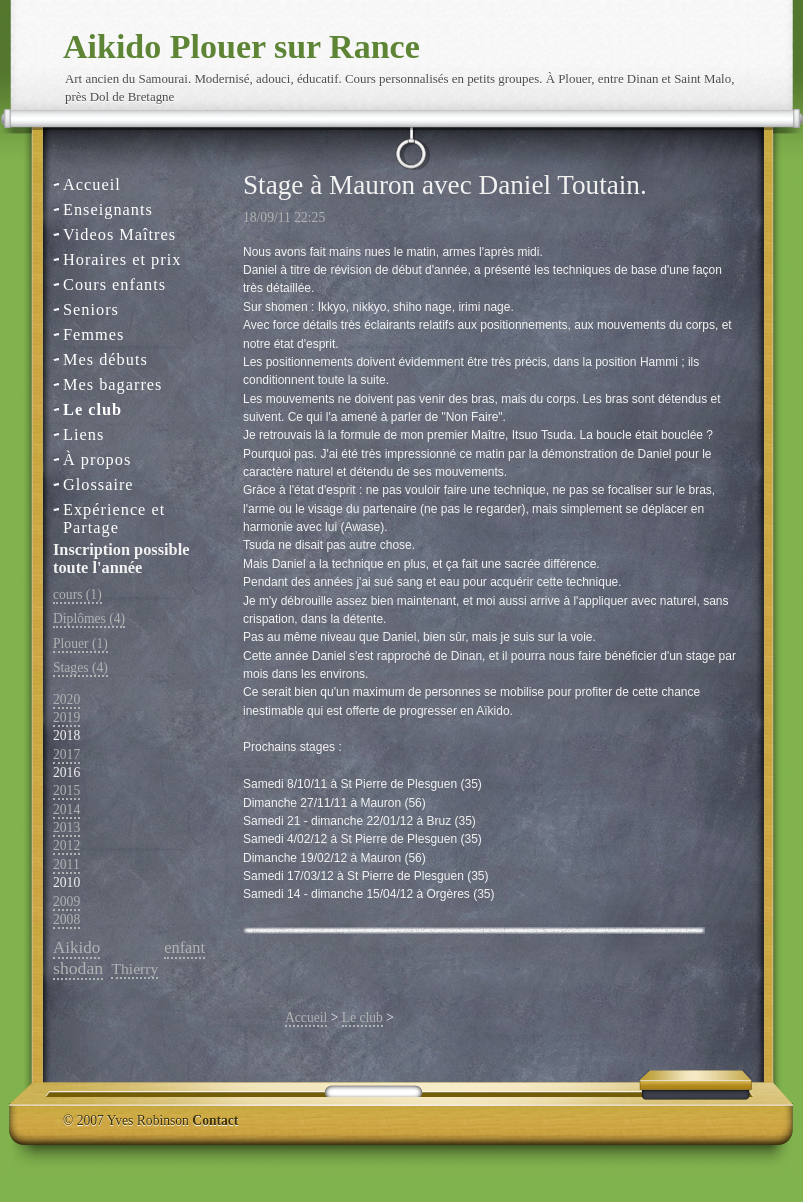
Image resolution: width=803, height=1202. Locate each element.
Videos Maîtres (119, 234)
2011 (66, 864)
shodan (78, 968)
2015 (66, 790)
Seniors (91, 309)
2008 (66, 919)
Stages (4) (80, 667)
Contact (215, 1120)
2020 (66, 699)
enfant (184, 947)
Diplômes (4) (89, 618)
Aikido (76, 947)
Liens (83, 434)
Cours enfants (114, 284)
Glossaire (98, 484)
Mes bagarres (112, 384)
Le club (92, 409)
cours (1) (77, 594)
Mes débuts (105, 359)
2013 (66, 827)
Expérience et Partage (114, 510)
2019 (66, 717)
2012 (66, 845)
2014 (66, 809)
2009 (66, 901)
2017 (66, 754)
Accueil (92, 184)
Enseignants (108, 209)
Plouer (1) (80, 643)
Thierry (134, 968)
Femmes (93, 334)
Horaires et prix (122, 259)
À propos (97, 459)
